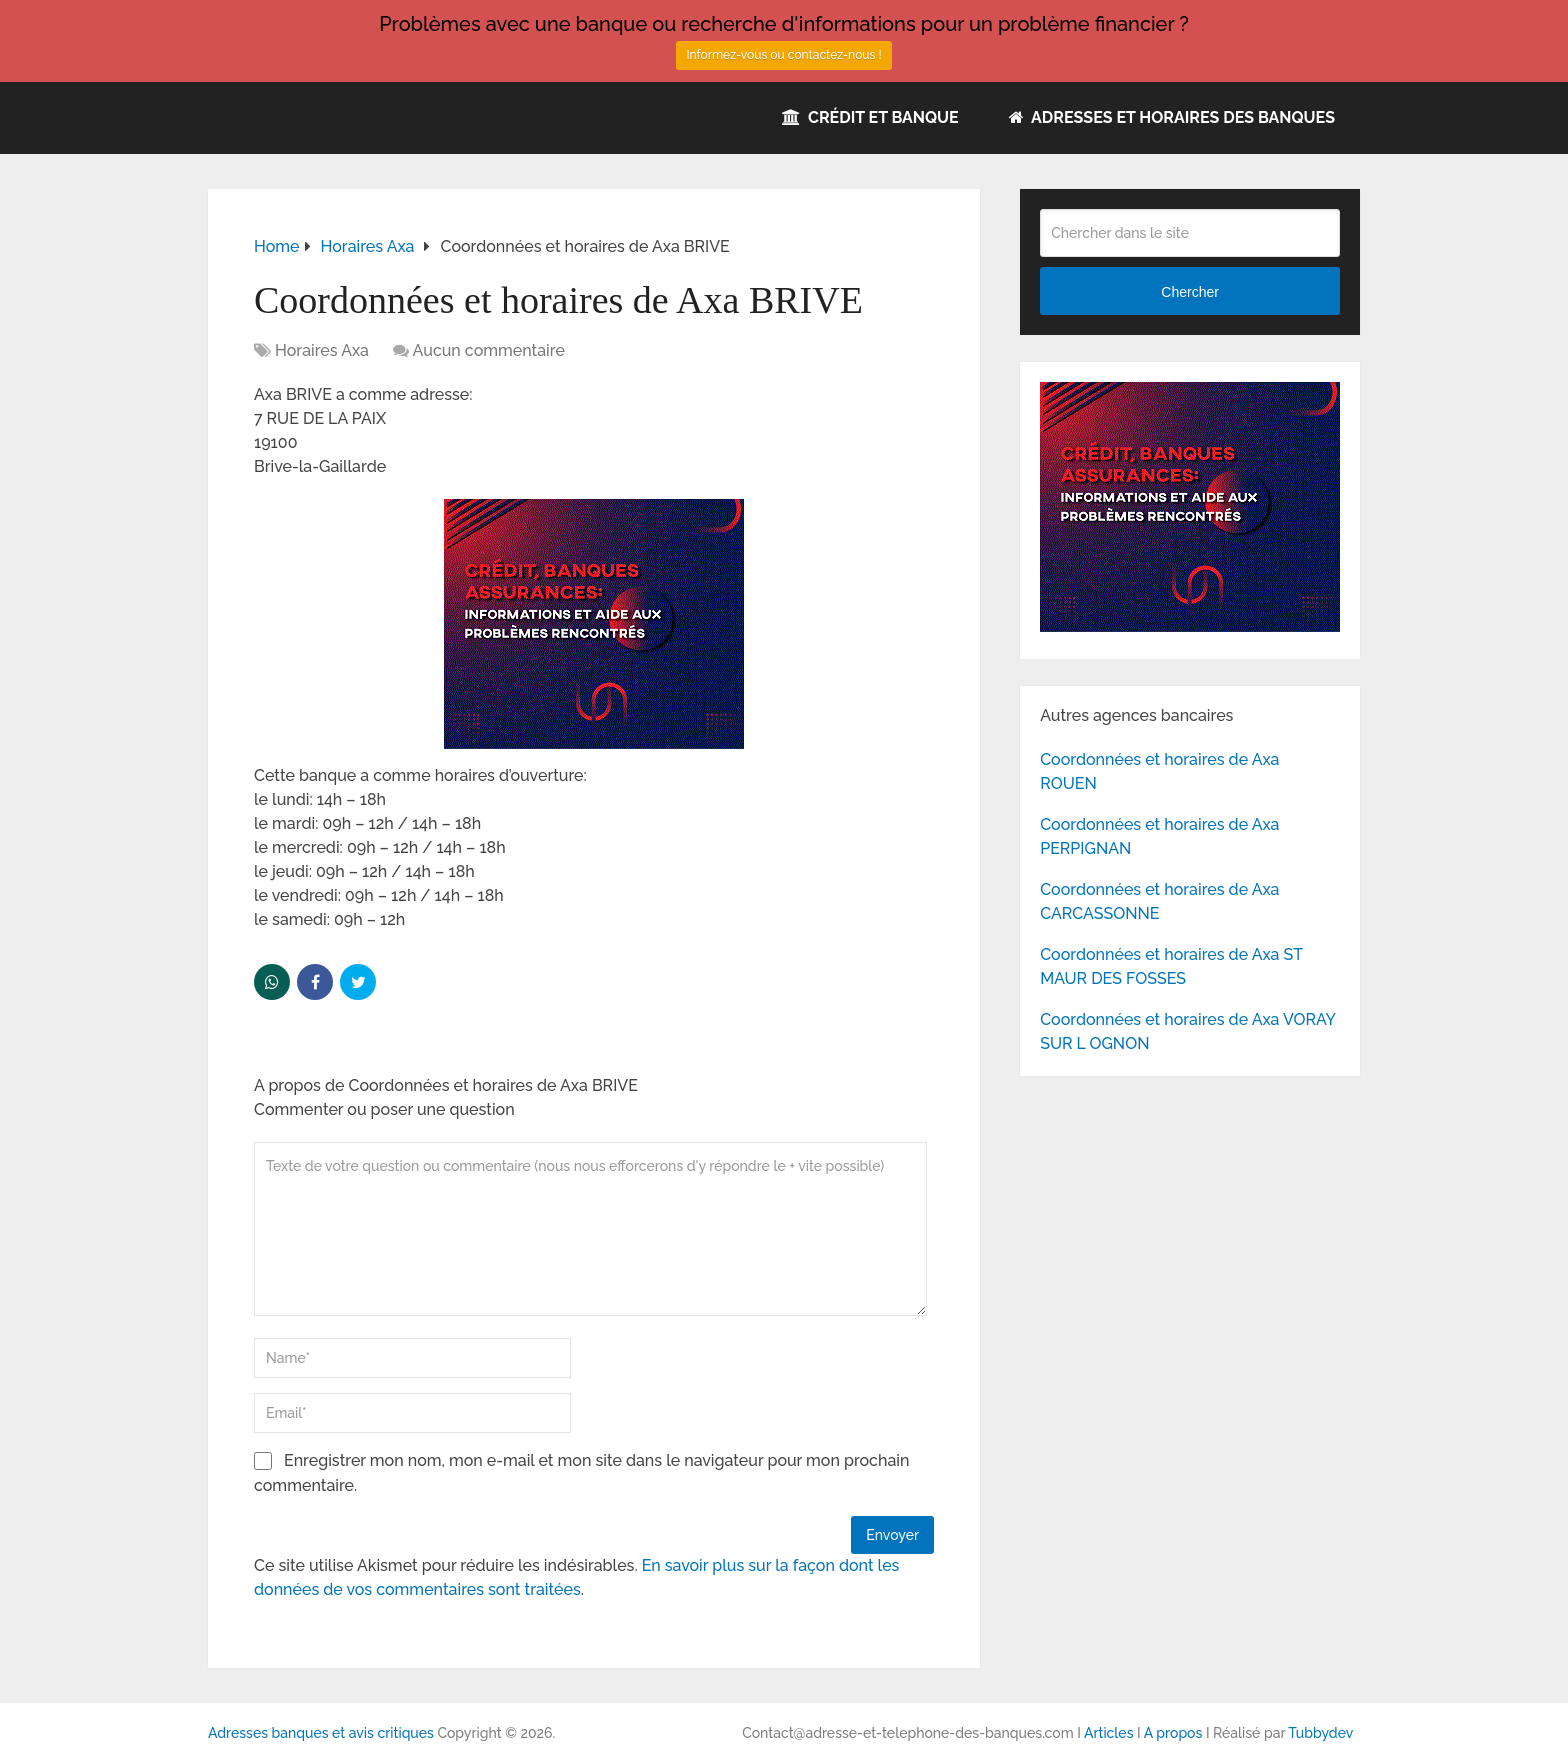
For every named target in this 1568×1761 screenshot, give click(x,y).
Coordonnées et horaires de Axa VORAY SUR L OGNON (1187, 1031)
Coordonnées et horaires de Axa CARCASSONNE (1159, 901)
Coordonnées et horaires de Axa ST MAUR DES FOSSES (1171, 966)
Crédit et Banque (870, 117)
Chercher (1190, 292)
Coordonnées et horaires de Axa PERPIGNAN (1159, 836)
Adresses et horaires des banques (1172, 117)
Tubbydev (1320, 1733)
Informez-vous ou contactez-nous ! (783, 55)
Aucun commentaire (489, 350)
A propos (1173, 1733)
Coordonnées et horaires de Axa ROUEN (1159, 771)
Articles (1109, 1733)
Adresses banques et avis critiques (321, 1733)
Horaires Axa (322, 350)
